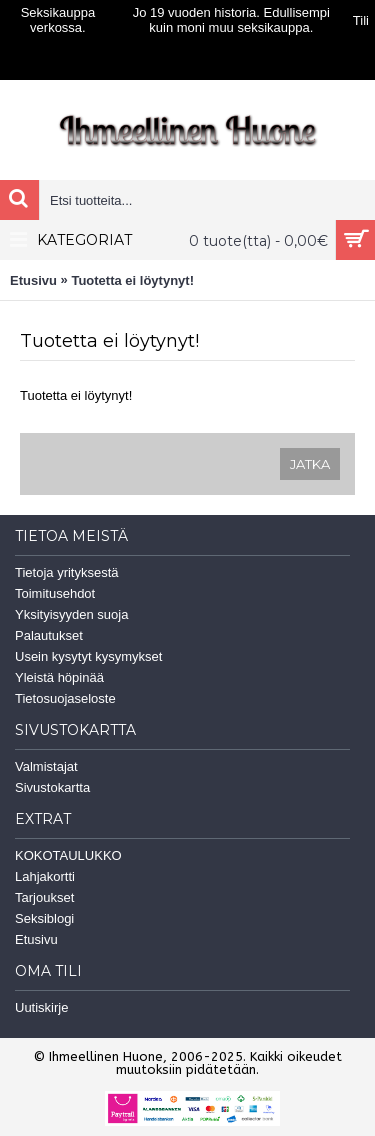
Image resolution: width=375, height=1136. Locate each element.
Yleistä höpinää (59, 677)
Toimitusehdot (55, 593)
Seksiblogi (44, 918)
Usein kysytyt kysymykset (88, 656)
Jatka (310, 464)
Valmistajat (46, 766)
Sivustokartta (52, 787)
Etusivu (33, 280)
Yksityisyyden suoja (71, 614)
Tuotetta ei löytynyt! (132, 280)
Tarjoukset (44, 897)
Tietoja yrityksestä (67, 572)
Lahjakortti (45, 876)
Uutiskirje (41, 1007)
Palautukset (49, 635)
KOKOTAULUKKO (68, 855)
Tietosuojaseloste (65, 698)
